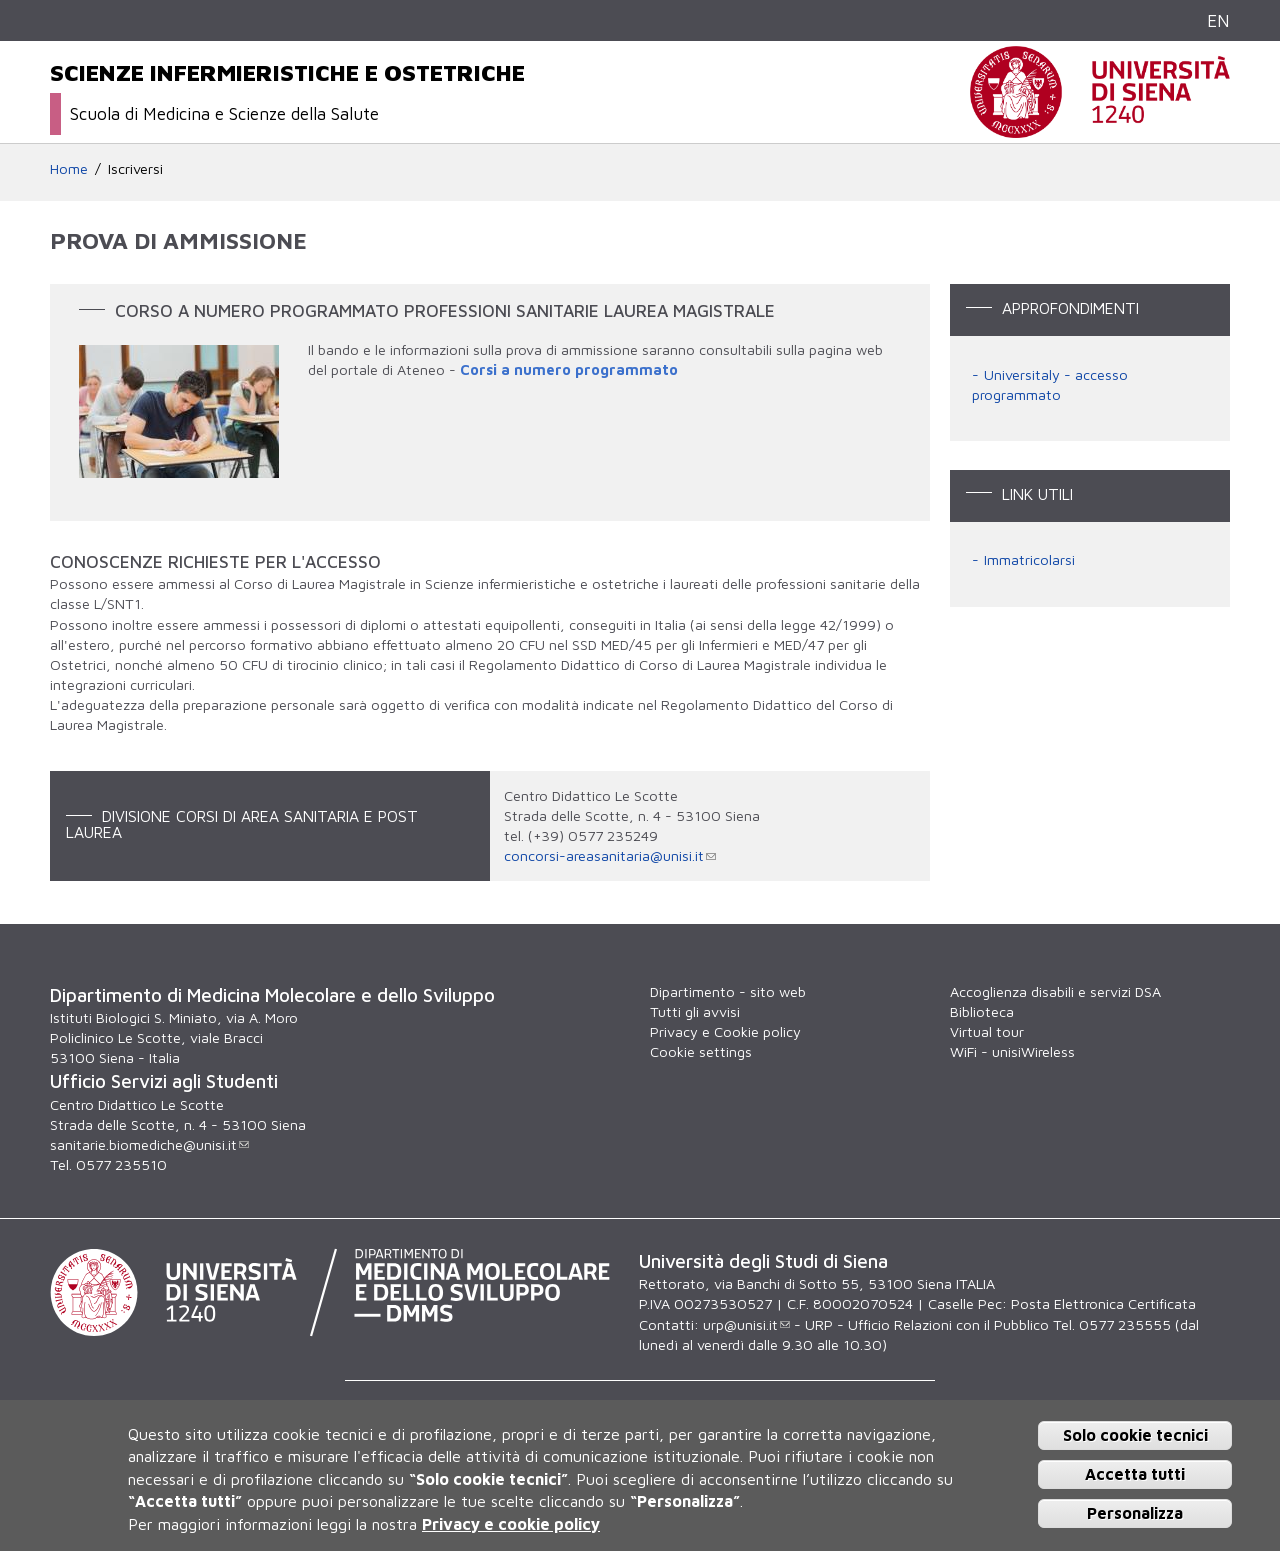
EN (1218, 20)
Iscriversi (135, 168)
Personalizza (1135, 1513)
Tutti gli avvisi (695, 1011)
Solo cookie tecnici (1135, 1435)
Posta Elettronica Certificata (1103, 1303)
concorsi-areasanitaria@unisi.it (610, 855)
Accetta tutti (1135, 1474)
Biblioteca (982, 1011)
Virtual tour (987, 1031)
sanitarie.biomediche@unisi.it (149, 1144)
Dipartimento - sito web (728, 991)
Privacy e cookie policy (511, 1524)
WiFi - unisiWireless (1012, 1051)
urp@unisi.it (746, 1324)
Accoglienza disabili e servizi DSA (1055, 991)
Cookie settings (701, 1051)
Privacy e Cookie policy (725, 1031)
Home (69, 168)
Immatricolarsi (1029, 559)
